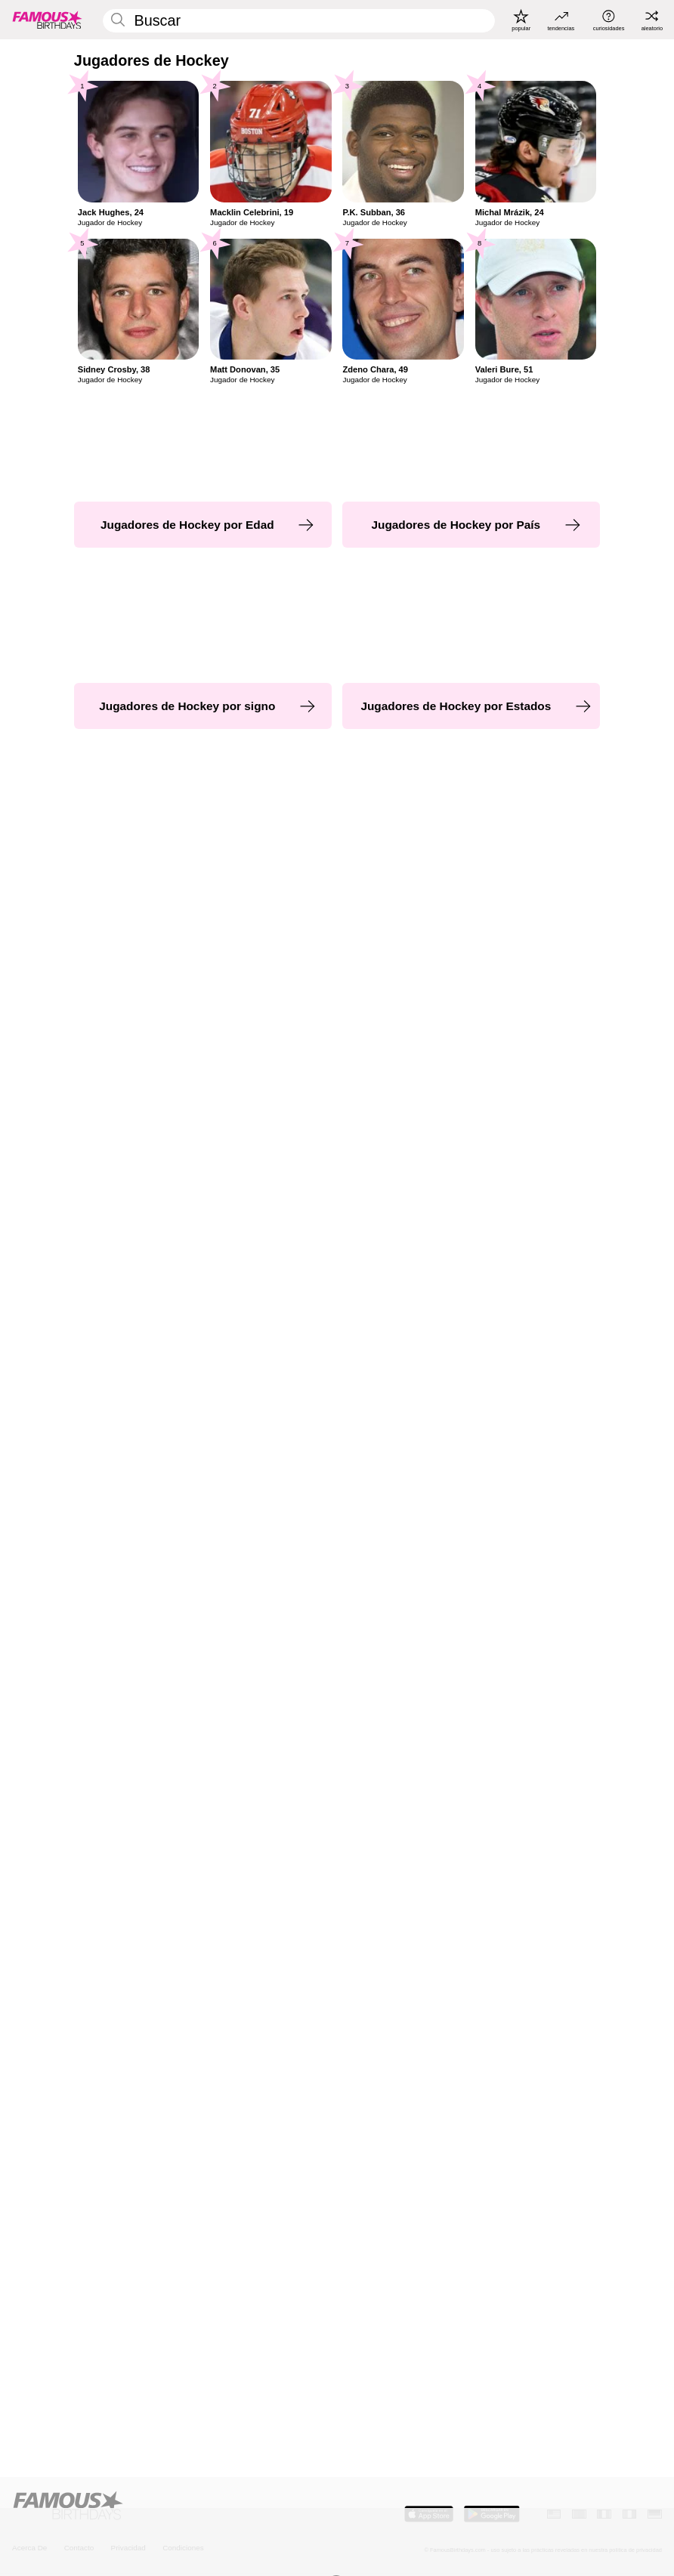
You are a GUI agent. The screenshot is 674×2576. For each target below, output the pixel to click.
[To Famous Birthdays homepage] (47, 20)
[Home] (171, 2506)
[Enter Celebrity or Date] (299, 20)
